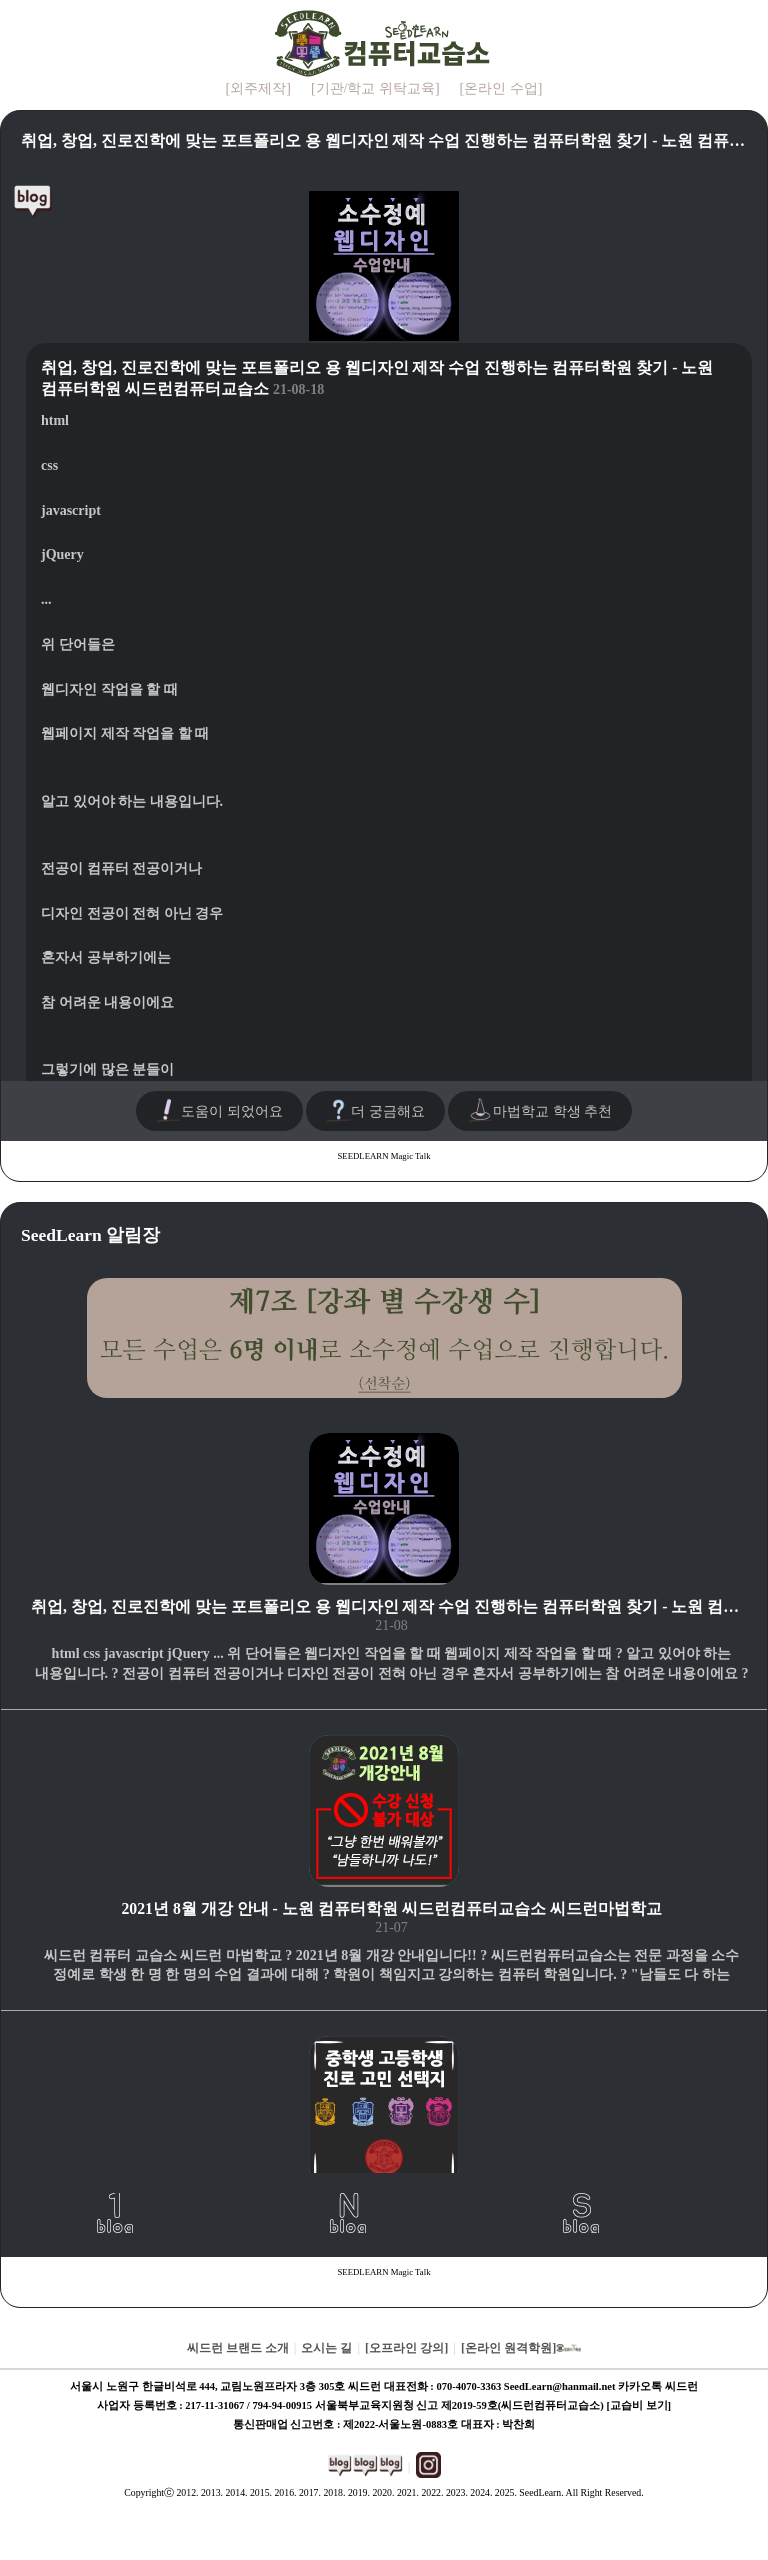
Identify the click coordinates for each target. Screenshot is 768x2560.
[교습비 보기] (638, 2405)
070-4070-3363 (468, 2386)
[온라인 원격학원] (521, 2348)
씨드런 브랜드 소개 (238, 2348)
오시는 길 (326, 2348)
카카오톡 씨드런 (658, 2386)
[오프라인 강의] (406, 2348)
